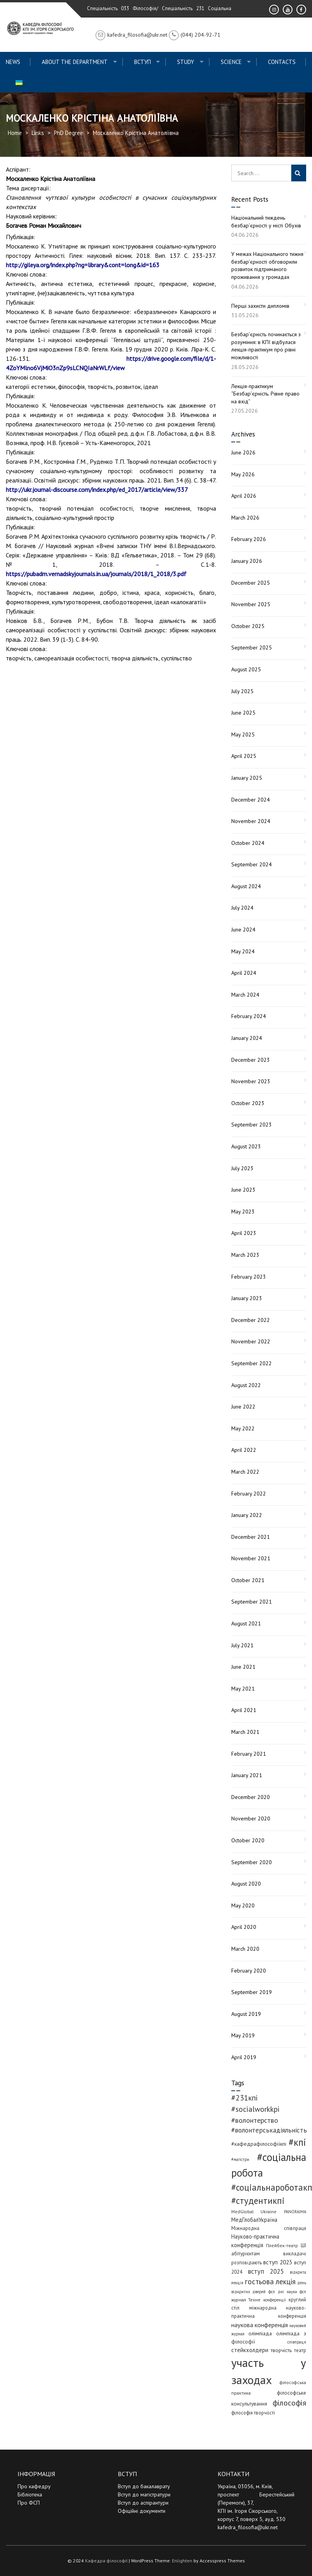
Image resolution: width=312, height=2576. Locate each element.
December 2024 (250, 799)
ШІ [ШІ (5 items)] (303, 2245)
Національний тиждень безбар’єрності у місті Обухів (266, 221)
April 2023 (243, 1233)
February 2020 (248, 1970)
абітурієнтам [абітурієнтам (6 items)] (245, 2253)
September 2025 (251, 647)
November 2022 (250, 1341)
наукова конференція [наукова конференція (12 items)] (259, 2325)
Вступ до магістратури (144, 2494)
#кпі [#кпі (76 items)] (297, 2142)
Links (38, 133)
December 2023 (250, 1059)
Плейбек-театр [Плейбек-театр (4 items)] (282, 2245)
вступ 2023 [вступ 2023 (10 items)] (277, 2262)
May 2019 (243, 2035)
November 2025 (250, 604)
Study (185, 62)
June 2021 (243, 1666)
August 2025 (246, 669)
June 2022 (243, 1406)
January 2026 (246, 560)
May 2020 (243, 1905)
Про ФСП (29, 2502)
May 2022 (243, 1428)
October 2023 (247, 1103)
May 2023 (243, 1211)
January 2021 (246, 1775)
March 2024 (245, 994)
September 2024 (251, 864)
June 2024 (243, 929)
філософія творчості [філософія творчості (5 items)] (253, 2412)
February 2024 (248, 1016)
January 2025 (246, 777)
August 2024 (246, 886)
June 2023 (243, 1189)
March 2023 (245, 1254)
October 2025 (247, 626)
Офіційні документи (141, 2510)
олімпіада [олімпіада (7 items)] (260, 2333)
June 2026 (243, 452)
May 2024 (243, 951)
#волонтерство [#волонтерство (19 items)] (254, 2120)
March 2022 (245, 1471)
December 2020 (250, 1797)
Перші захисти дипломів (260, 305)
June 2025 (243, 712)
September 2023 (251, 1124)
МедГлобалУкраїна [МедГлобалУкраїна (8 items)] (254, 2219)
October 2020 (247, 1840)
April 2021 (243, 1710)
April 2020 (243, 1926)
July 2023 (242, 1168)
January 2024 (246, 1037)
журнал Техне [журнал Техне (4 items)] (246, 2300)
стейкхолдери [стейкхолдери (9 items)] (249, 2350)
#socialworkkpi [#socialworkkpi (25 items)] (255, 2109)
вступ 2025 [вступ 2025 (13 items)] (266, 2271)
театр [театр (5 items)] (300, 2350)
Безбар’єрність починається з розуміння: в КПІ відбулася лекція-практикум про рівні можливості (266, 346)
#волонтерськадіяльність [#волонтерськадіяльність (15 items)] (269, 2130)
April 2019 (243, 2057)
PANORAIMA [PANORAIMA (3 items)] (295, 2211)
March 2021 (245, 1731)
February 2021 (248, 1753)
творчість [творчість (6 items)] (281, 2350)
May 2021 (243, 1688)
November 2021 (250, 1558)
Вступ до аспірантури (143, 2502)
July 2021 (242, 1645)
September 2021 (251, 1601)
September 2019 (251, 1992)
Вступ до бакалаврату (144, 2486)
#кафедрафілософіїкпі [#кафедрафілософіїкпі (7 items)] (258, 2143)
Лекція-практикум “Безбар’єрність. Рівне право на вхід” (265, 394)
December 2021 (250, 1536)
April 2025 (243, 755)
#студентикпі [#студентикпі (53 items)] (258, 2200)
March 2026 (245, 517)
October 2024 (247, 842)
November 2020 (250, 1818)
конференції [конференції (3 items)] (274, 2300)
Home (15, 133)
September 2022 (251, 1363)
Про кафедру (34, 2486)
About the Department (75, 62)
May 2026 (243, 474)
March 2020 (245, 1948)
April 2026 (243, 495)
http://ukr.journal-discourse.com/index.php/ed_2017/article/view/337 (97, 489)
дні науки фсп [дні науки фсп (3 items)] (292, 2291)
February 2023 (248, 1276)
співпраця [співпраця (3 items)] (296, 2342)
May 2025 (243, 734)
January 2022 (246, 1515)
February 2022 (248, 1493)
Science (231, 62)
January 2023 (246, 1298)
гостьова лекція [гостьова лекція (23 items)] (270, 2281)
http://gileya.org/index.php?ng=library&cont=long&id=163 (83, 265)
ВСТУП (142, 62)
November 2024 (250, 821)
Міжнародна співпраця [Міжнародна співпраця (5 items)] (269, 2228)
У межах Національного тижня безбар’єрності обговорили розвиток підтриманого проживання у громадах (267, 265)
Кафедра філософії (106, 2561)
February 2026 (248, 539)
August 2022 (246, 1385)
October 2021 (247, 1580)
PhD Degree (68, 133)
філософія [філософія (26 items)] (289, 2402)
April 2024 (243, 972)
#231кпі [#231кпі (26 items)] (244, 2097)
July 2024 (242, 907)
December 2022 (250, 1319)
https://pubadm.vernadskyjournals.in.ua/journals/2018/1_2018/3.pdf (96, 574)
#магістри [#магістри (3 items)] (240, 2159)
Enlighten (182, 2561)
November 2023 (250, 1081)
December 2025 (250, 582)
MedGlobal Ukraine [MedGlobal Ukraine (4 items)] (254, 2211)
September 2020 (251, 1862)
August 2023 (246, 1146)
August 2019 (246, 2013)
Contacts (282, 62)
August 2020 (246, 1883)
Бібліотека (30, 2494)
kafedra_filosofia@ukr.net (248, 2527)
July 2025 (242, 691)
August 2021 (246, 1623)
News (13, 62)
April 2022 (243, 1449)
